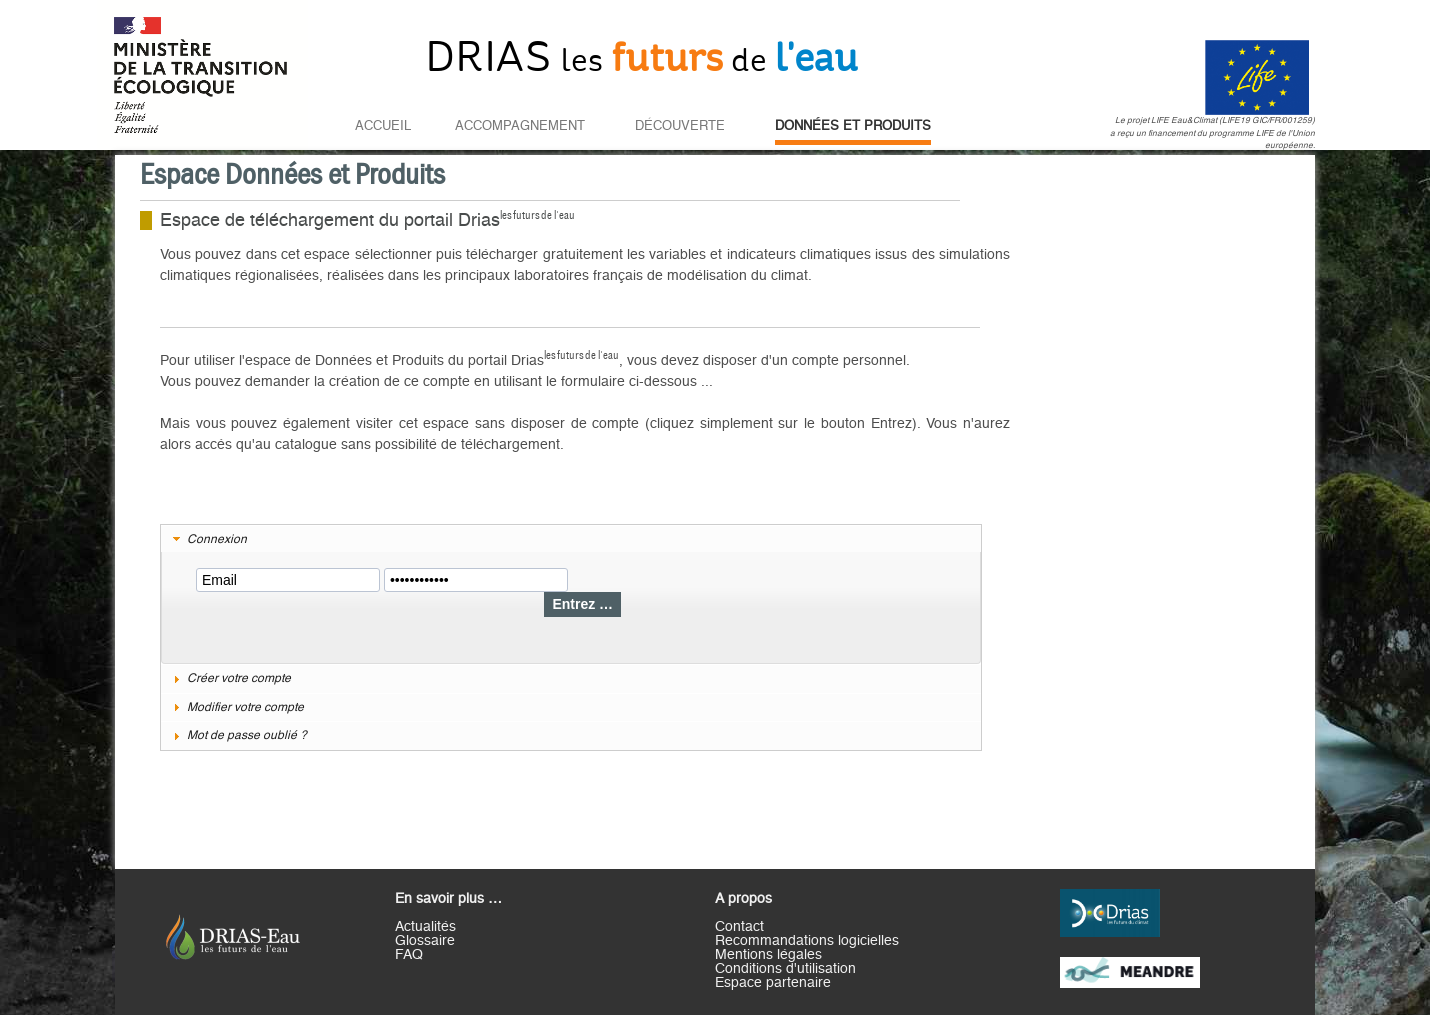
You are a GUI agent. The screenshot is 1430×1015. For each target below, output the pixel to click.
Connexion (217, 539)
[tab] (571, 540)
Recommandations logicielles (807, 941)
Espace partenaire (773, 983)
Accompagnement (520, 126)
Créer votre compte (239, 678)
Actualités (425, 927)
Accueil (383, 126)
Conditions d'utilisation (785, 969)
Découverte (680, 126)
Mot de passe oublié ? (247, 735)
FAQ (409, 955)
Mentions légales (768, 955)
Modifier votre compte (245, 707)
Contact (739, 927)
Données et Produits (853, 126)
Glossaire (425, 941)
